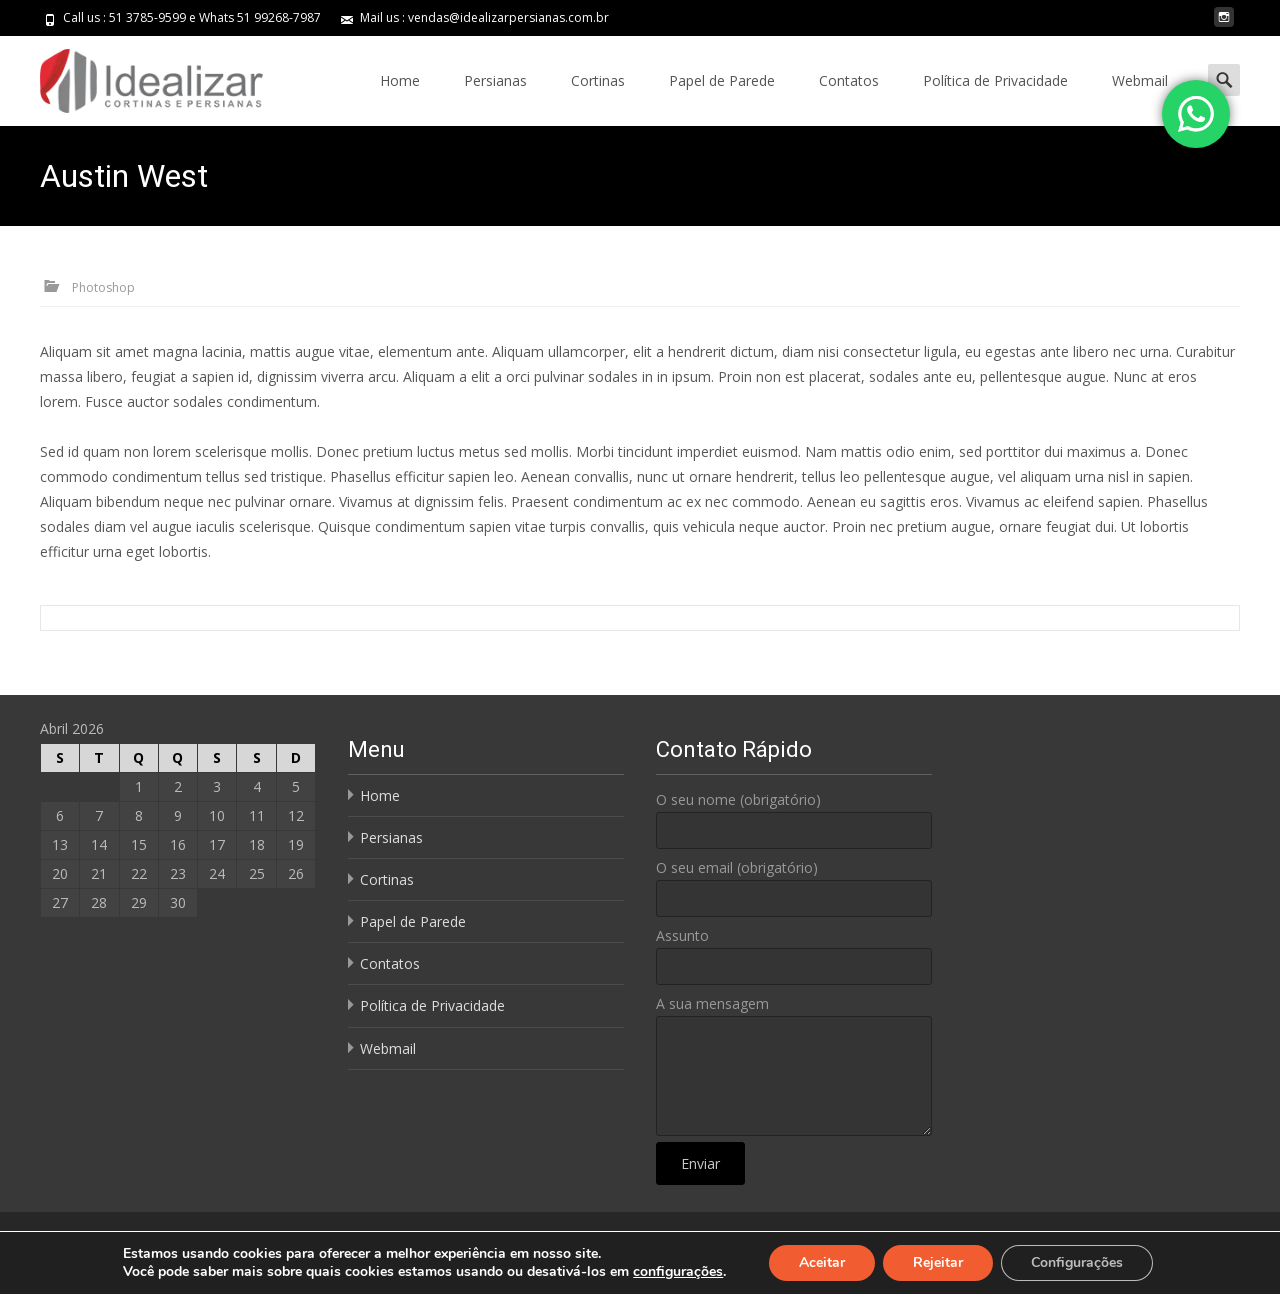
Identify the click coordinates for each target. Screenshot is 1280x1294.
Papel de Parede (722, 80)
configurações (678, 1272)
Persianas (495, 80)
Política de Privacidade (995, 80)
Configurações (1077, 1262)
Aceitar (822, 1262)
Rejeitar (938, 1262)
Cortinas (598, 80)
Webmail (1140, 80)
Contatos (849, 80)
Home (400, 80)
